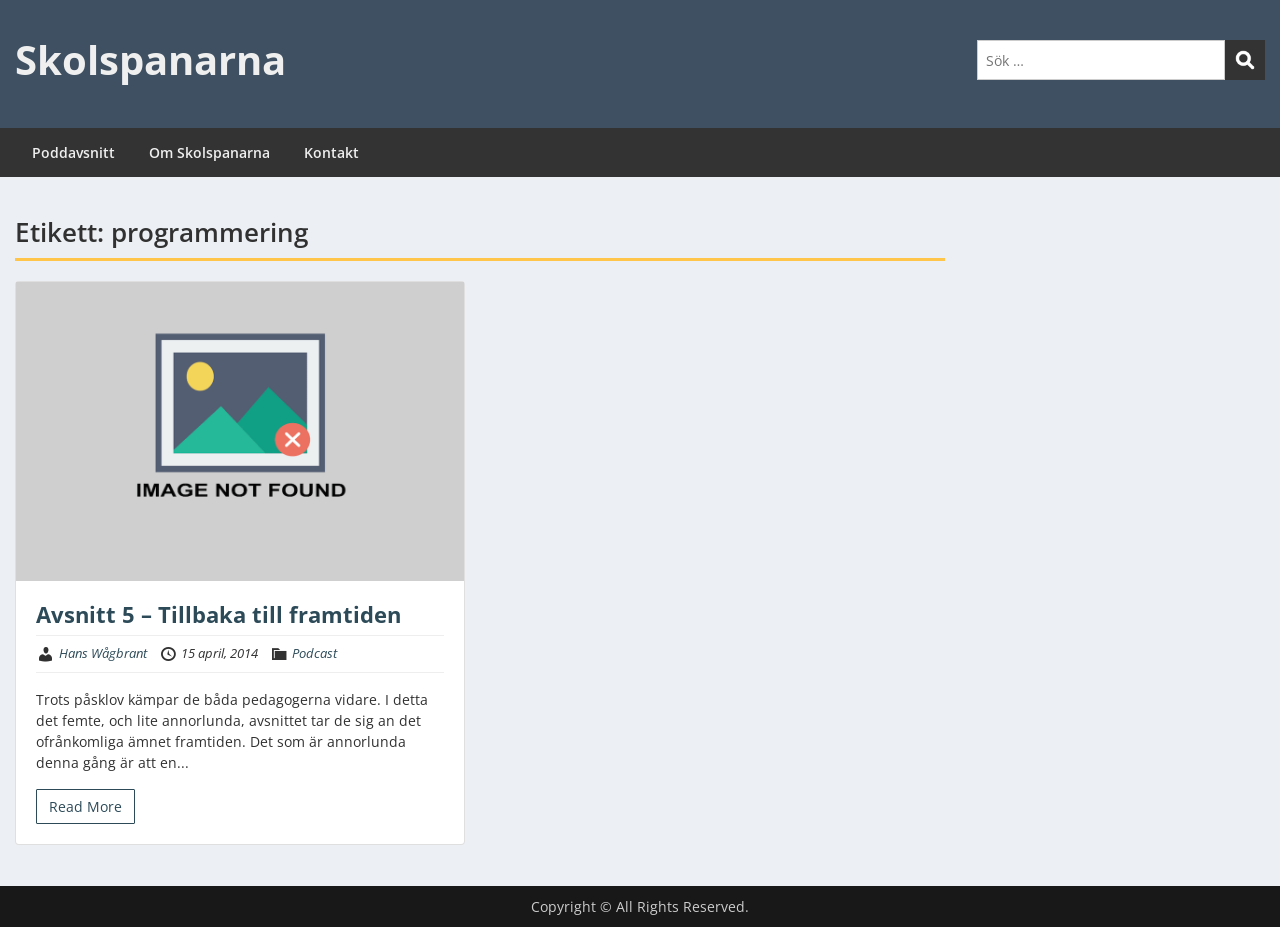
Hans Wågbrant (103, 653)
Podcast (314, 653)
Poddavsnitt (73, 152)
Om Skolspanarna (209, 152)
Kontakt (331, 152)
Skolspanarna (150, 59)
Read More (85, 806)
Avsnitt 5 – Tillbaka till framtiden (218, 614)
